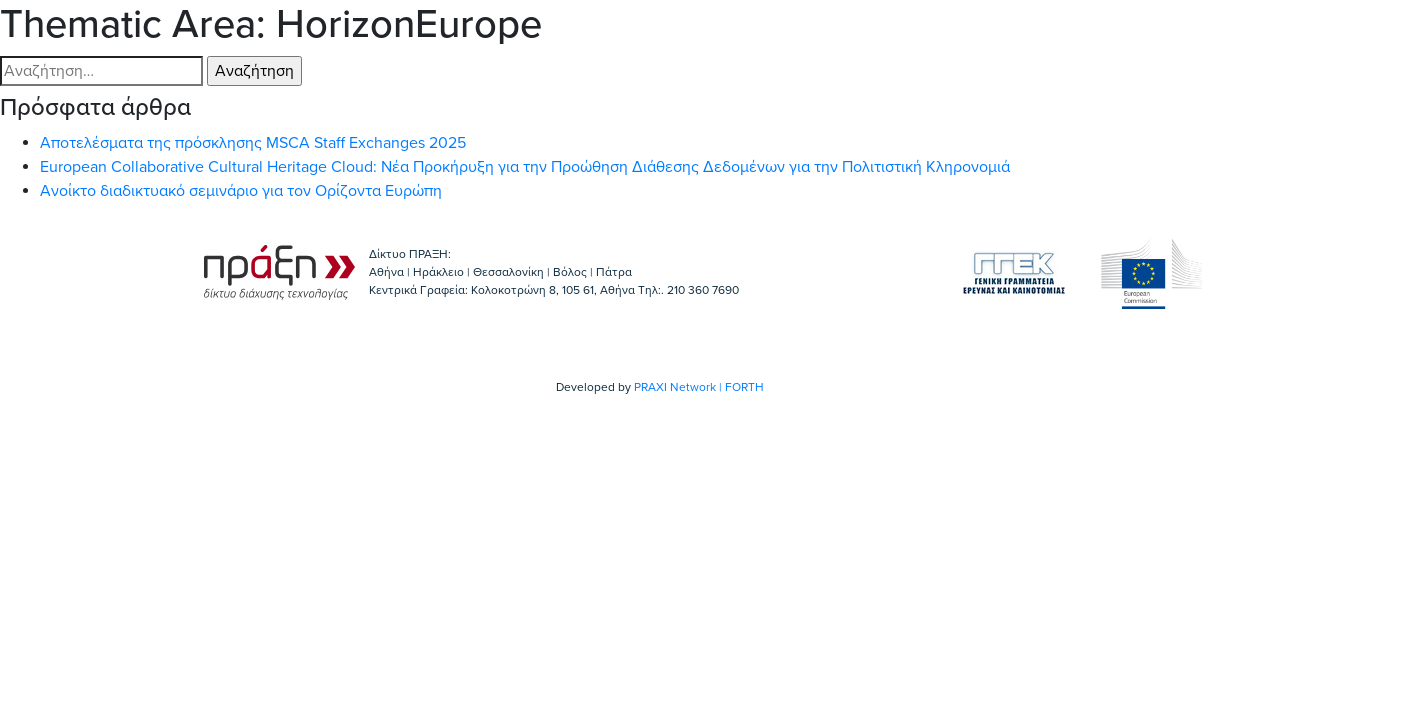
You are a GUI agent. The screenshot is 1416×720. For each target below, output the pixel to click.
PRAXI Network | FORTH (699, 387)
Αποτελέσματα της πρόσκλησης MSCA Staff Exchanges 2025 (253, 143)
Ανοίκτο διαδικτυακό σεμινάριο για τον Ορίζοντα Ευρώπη (241, 191)
